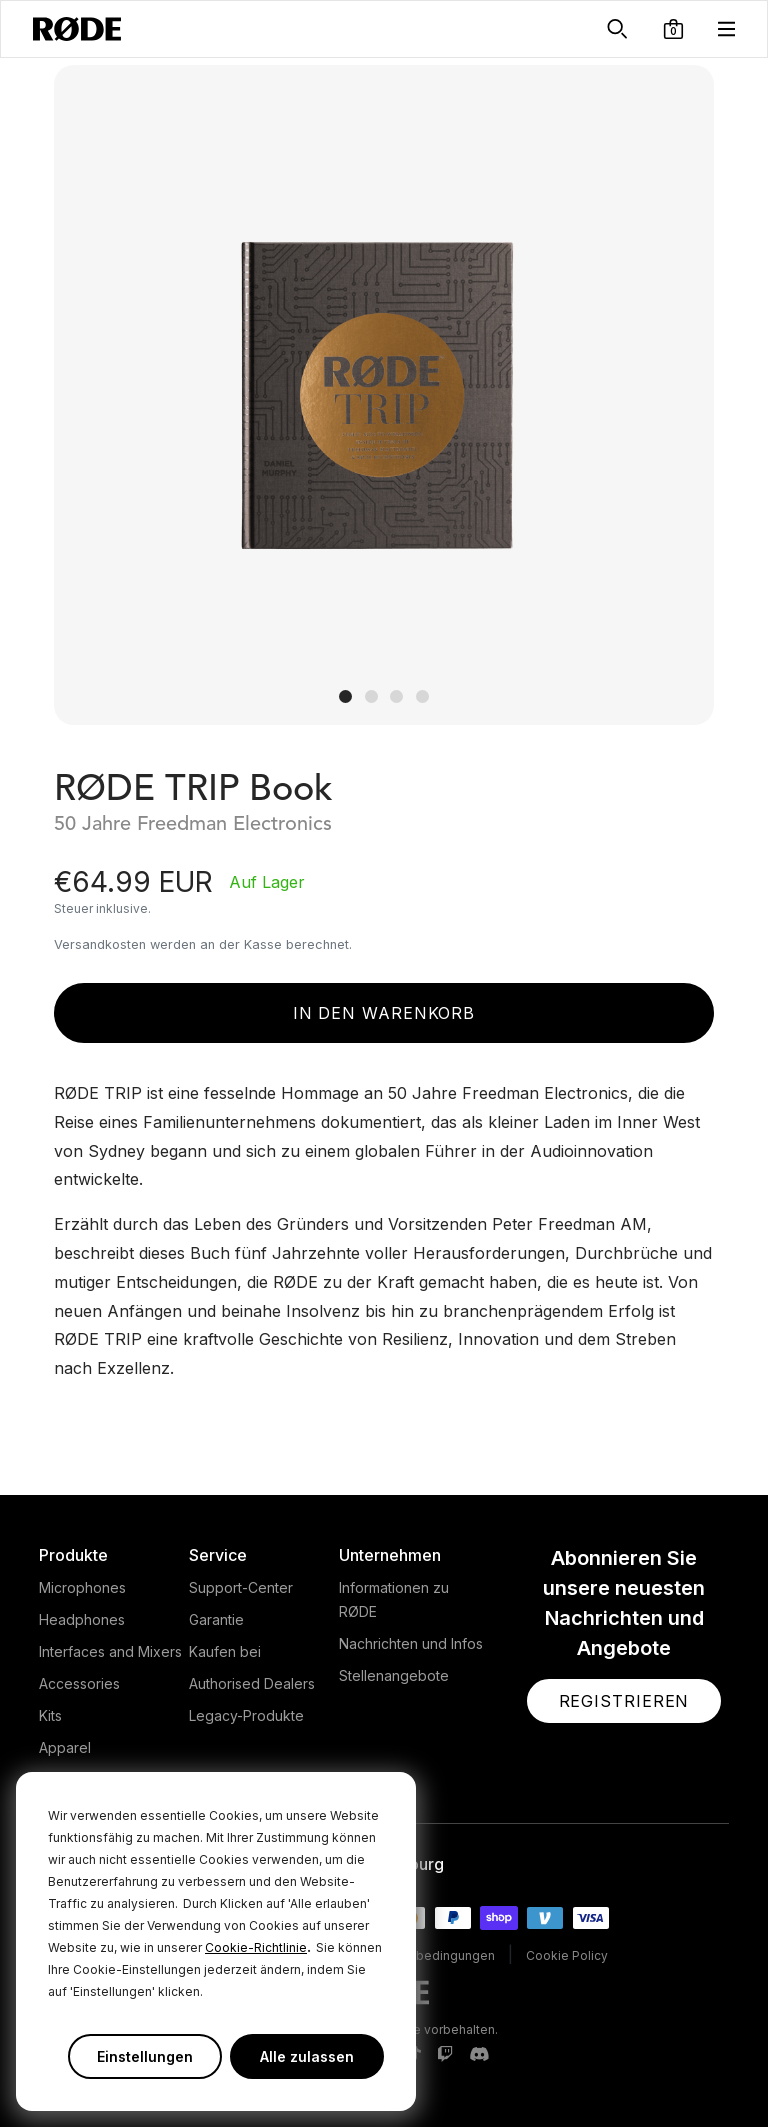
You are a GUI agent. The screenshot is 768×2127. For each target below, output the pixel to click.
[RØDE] (77, 29)
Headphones (82, 1619)
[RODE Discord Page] (479, 2055)
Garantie (216, 1619)
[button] (673, 29)
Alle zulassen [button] (307, 2056)
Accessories (79, 1683)
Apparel (65, 1747)
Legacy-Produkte (246, 1715)
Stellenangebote (394, 1675)
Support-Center (241, 1587)
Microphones (82, 1587)
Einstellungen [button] (145, 2056)
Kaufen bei (225, 1651)
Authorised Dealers (252, 1683)
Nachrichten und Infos (411, 1643)
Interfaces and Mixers (110, 1651)
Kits (50, 1715)
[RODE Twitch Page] (445, 2055)
